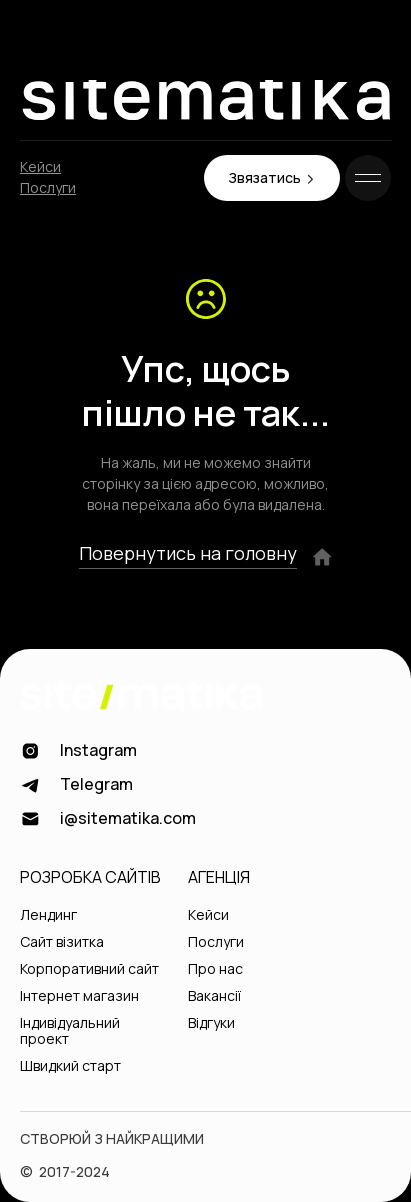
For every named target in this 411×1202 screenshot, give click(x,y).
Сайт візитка (62, 942)
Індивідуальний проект (70, 1032)
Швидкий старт (70, 1066)
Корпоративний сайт (89, 969)
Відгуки (211, 1023)
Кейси (40, 167)
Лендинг (48, 915)
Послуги (48, 188)
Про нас (215, 969)
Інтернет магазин (79, 996)
